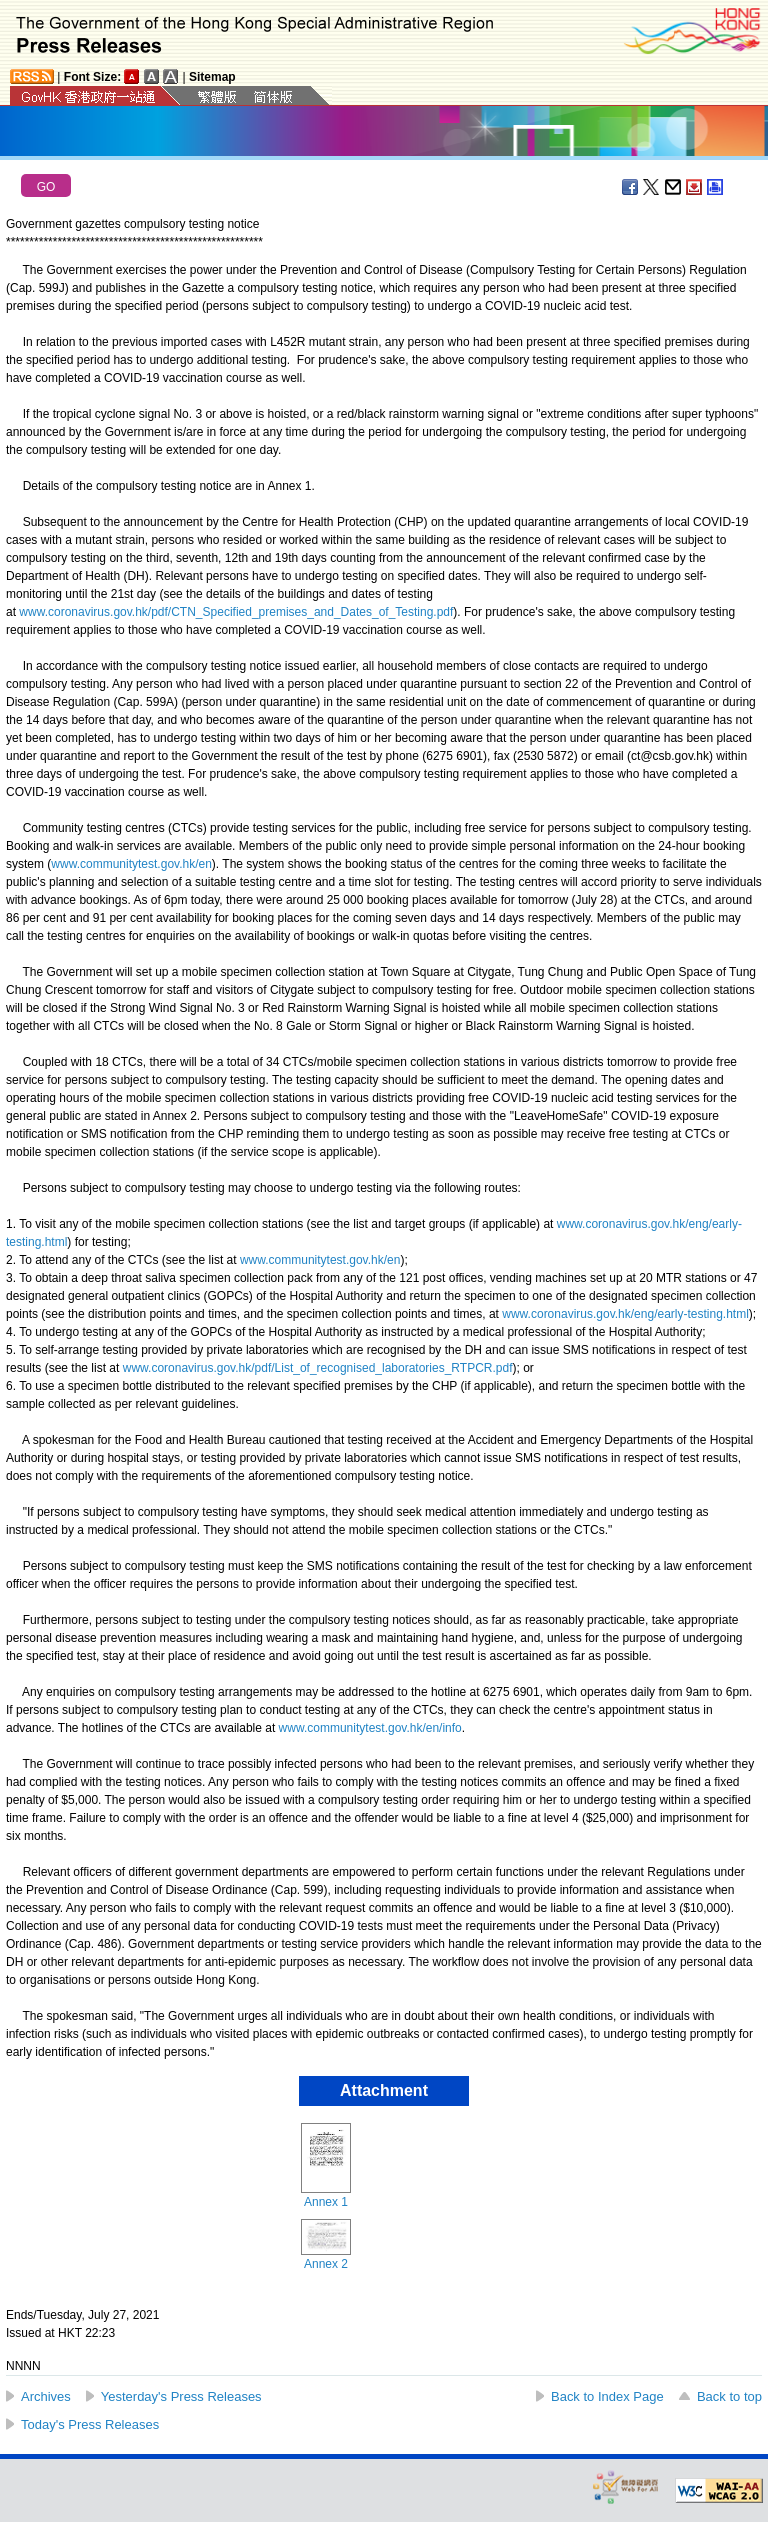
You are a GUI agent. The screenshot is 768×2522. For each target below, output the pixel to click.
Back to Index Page (607, 2396)
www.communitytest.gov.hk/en (131, 864)
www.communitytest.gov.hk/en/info (370, 1728)
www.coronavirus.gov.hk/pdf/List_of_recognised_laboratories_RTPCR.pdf (318, 1368)
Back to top (729, 2396)
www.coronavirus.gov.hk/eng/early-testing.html (625, 1314)
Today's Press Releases (90, 2424)
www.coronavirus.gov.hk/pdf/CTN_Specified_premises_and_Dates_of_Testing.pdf (236, 612)
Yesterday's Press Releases (181, 2396)
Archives (46, 2396)
